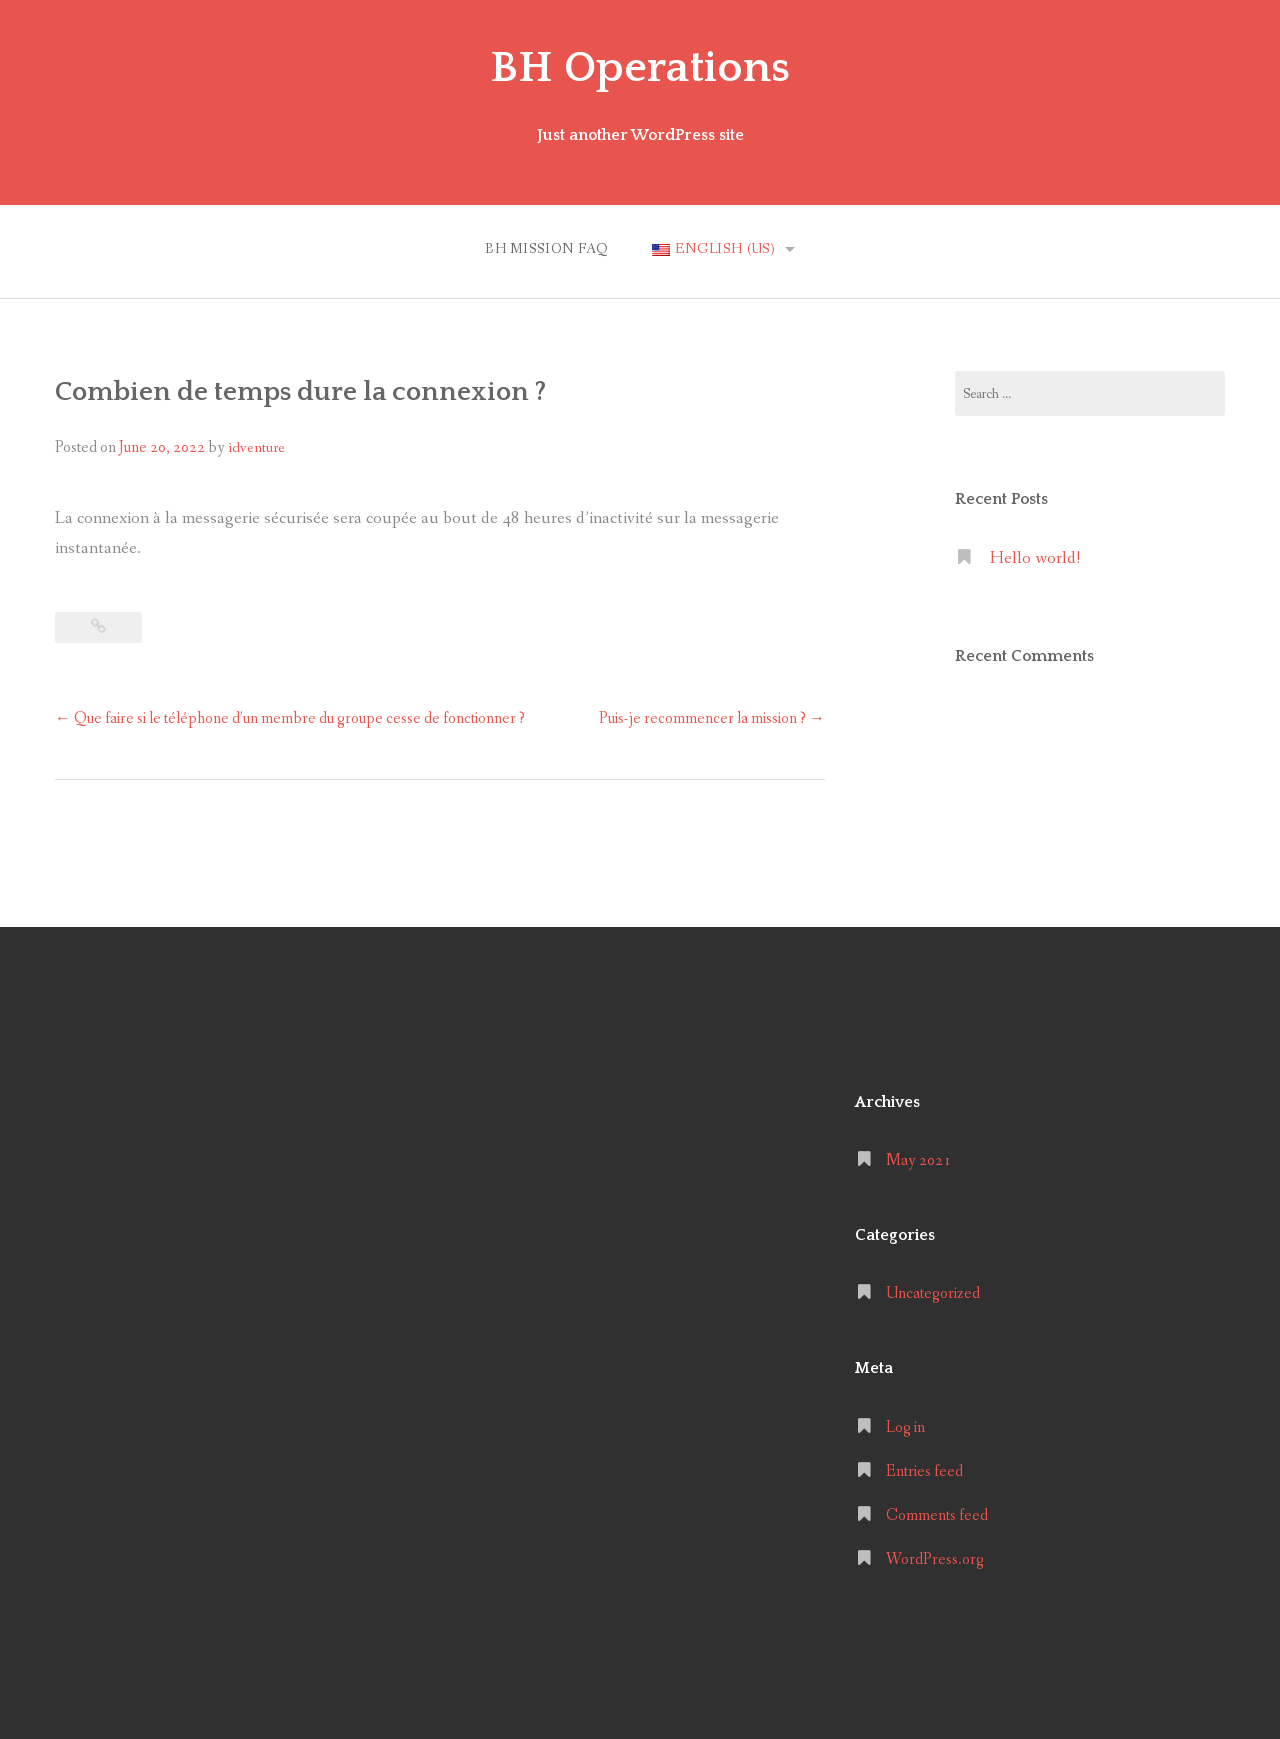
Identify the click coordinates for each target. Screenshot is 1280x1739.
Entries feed (924, 1471)
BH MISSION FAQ (547, 249)
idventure (256, 448)
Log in (905, 1427)
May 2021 (918, 1160)
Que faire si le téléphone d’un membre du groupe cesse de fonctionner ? (290, 718)
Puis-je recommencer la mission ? (712, 718)
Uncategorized (933, 1293)
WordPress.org (935, 1559)
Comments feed (937, 1515)
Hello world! (1035, 558)
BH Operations (640, 68)
